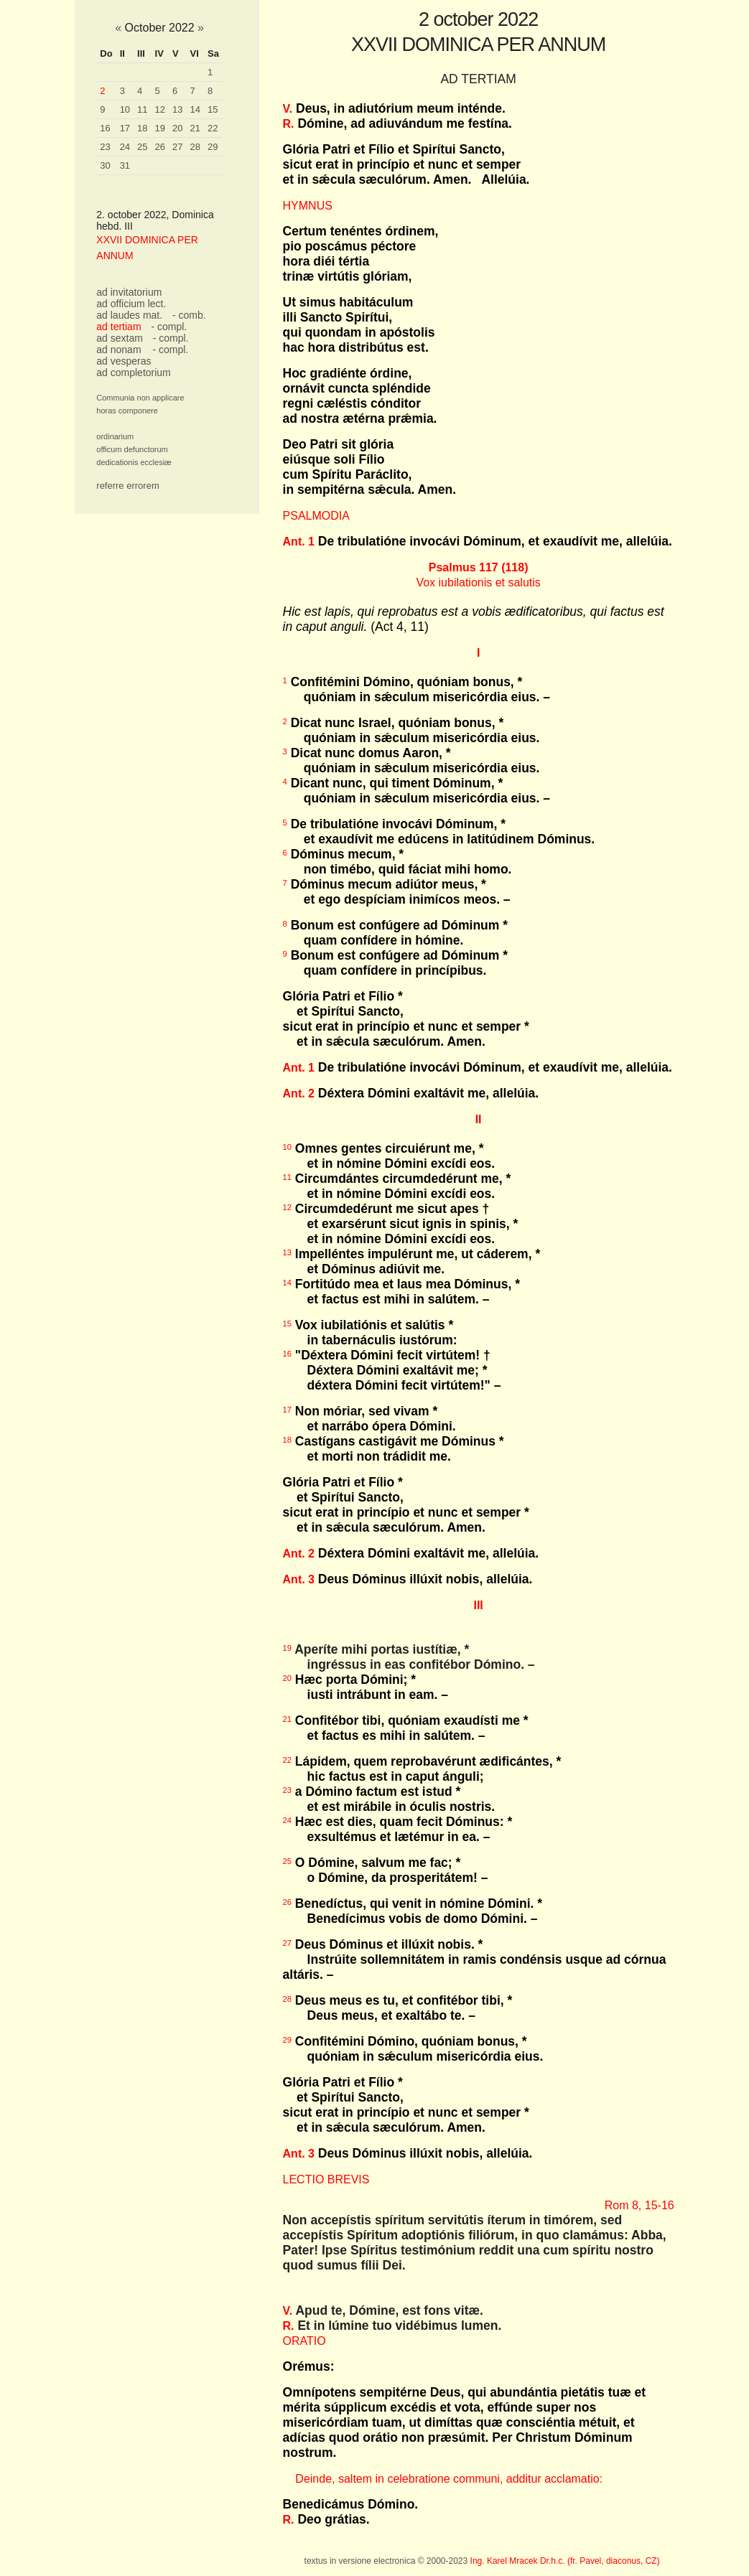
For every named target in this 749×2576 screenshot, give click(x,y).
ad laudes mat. (129, 315)
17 (125, 128)
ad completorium (133, 372)
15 (213, 109)
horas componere (127, 410)
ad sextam (119, 338)
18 (142, 128)
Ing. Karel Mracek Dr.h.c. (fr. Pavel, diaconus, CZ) (565, 2561)
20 (177, 128)
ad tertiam (118, 326)
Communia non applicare (140, 397)
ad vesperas (123, 361)
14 (195, 109)
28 (195, 146)
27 (177, 146)
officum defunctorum (131, 449)
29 (213, 146)
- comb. (189, 315)
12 (160, 109)
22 (213, 128)
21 (195, 128)
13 (177, 109)
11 (142, 109)
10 (125, 109)
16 (105, 128)
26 (160, 146)
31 (125, 165)
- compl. (169, 326)
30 (105, 165)
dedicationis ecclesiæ (134, 462)
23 (105, 146)
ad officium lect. (131, 303)
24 (125, 146)
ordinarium (115, 436)
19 (160, 128)
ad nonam (118, 349)
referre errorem (127, 485)
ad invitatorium (129, 292)
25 (142, 146)
